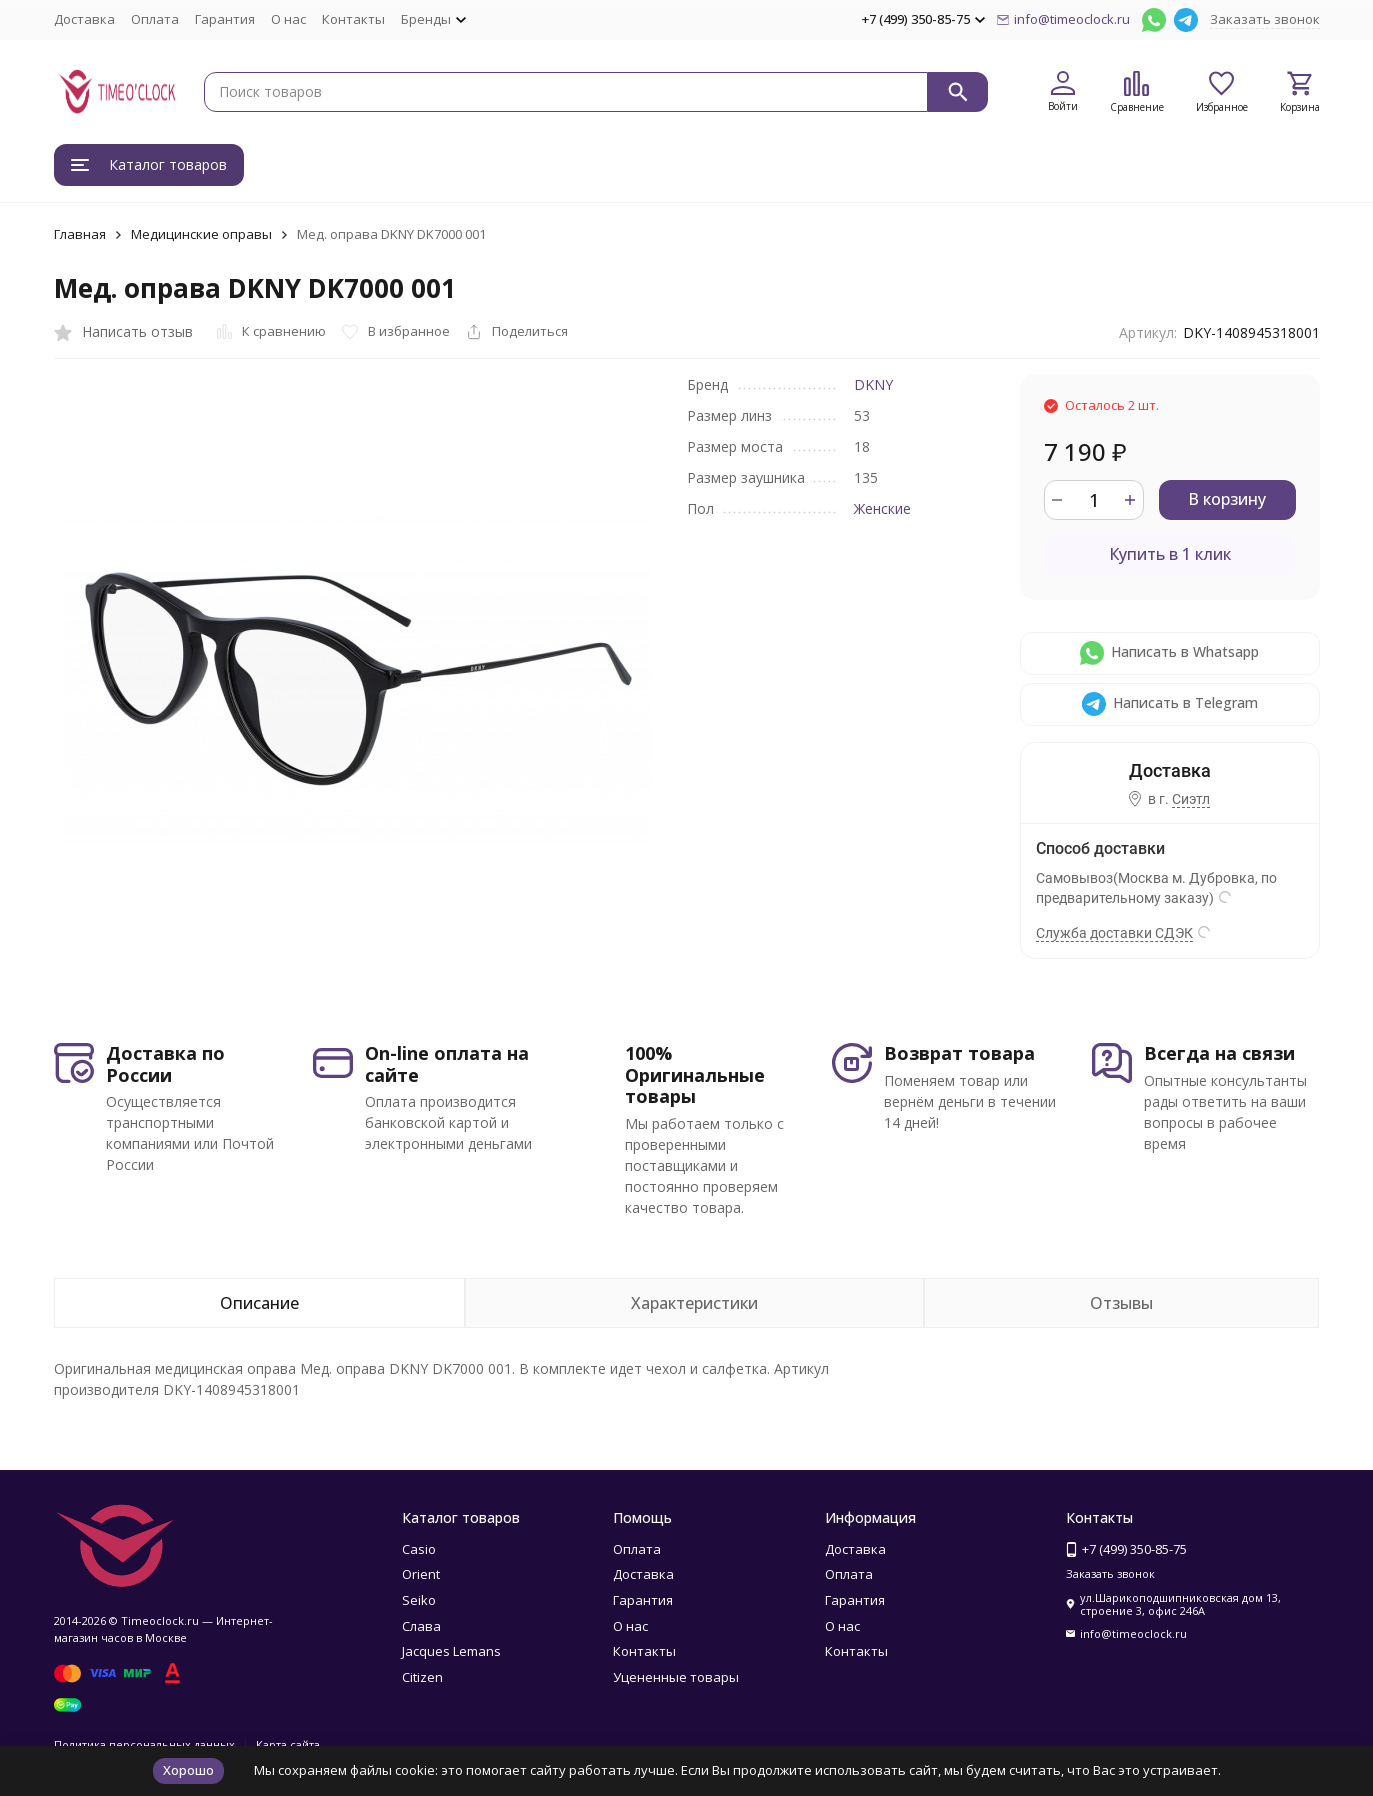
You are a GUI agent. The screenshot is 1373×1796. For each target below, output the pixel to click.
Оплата (155, 19)
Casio (419, 1549)
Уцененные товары (676, 1677)
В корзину (1227, 499)
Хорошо (188, 1770)
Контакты (353, 19)
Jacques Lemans (451, 1651)
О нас (288, 19)
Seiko (419, 1600)
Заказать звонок (1265, 19)
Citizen (422, 1677)
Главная (80, 234)
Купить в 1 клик (1170, 554)
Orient (421, 1574)
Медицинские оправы (201, 234)
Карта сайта (288, 1744)
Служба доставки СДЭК (1114, 933)
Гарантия (225, 19)
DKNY (873, 384)
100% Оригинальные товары (695, 1074)
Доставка (84, 19)
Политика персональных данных (144, 1744)
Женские (882, 508)
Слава (421, 1626)
